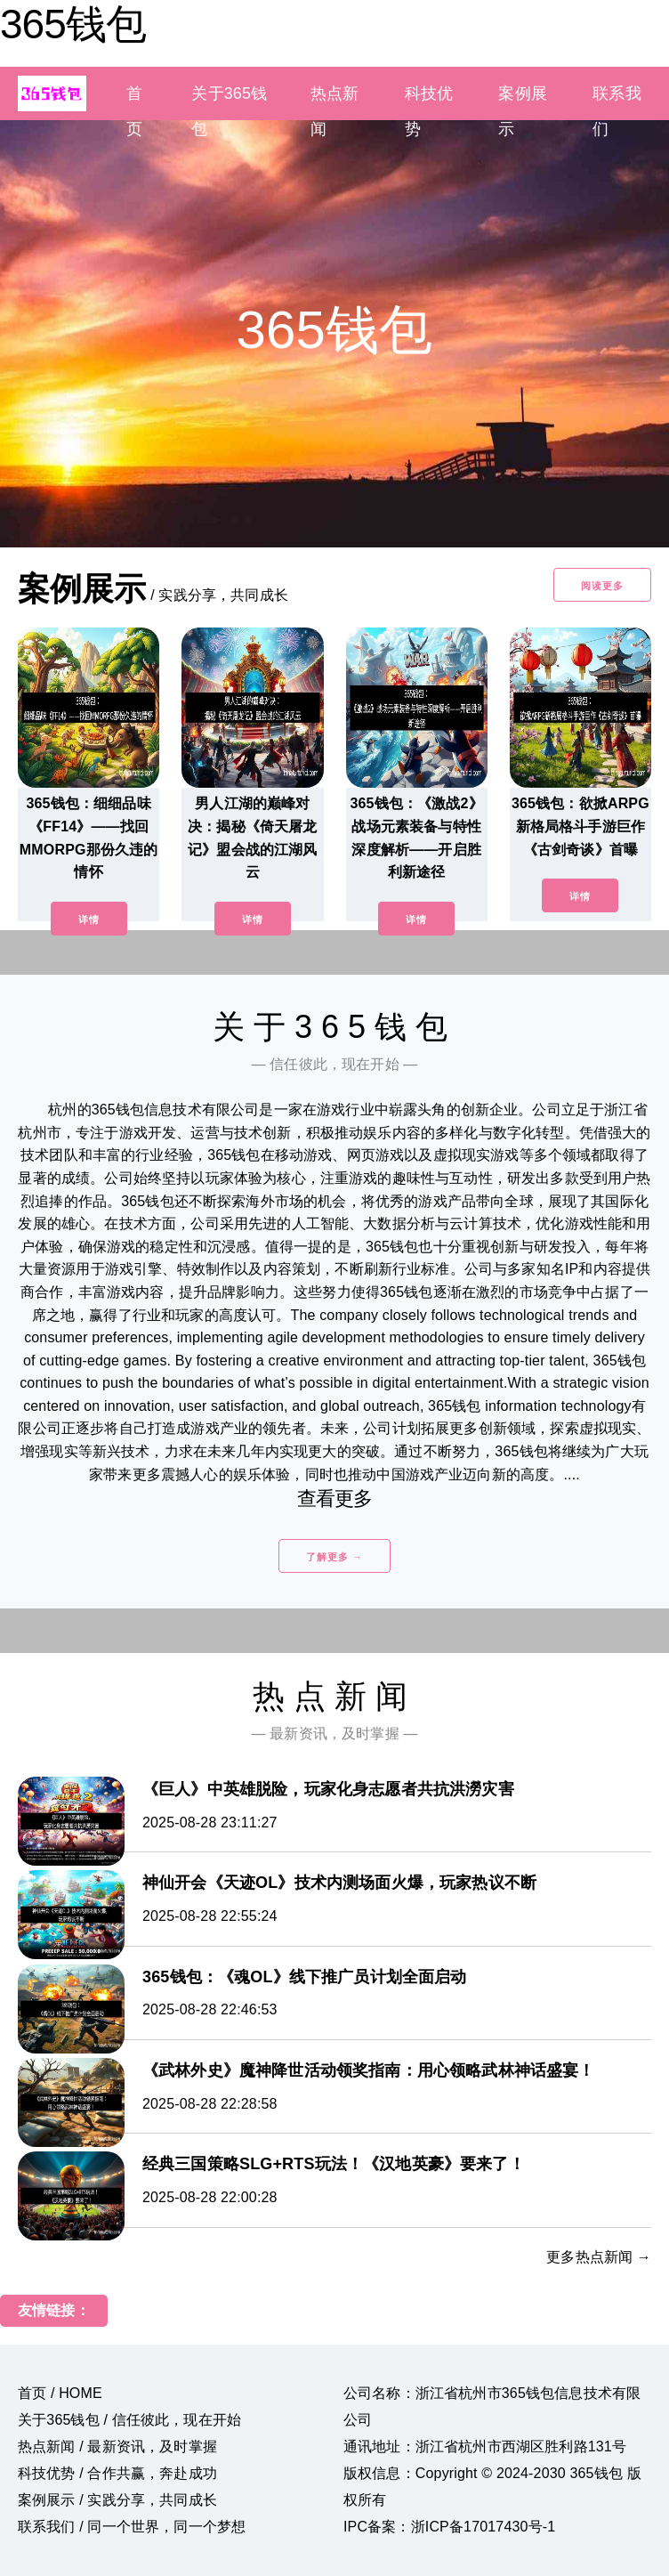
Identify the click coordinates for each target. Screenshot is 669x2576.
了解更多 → (334, 1556)
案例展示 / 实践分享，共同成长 (117, 2499)
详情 (89, 919)
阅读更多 (602, 585)
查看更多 (335, 1498)
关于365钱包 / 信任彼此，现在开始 (129, 2419)
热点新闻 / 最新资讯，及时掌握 (117, 2446)
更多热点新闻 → (598, 2256)
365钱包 (73, 24)
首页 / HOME (60, 2393)
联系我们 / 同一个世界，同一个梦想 (132, 2526)
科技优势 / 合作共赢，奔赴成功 (117, 2473)
